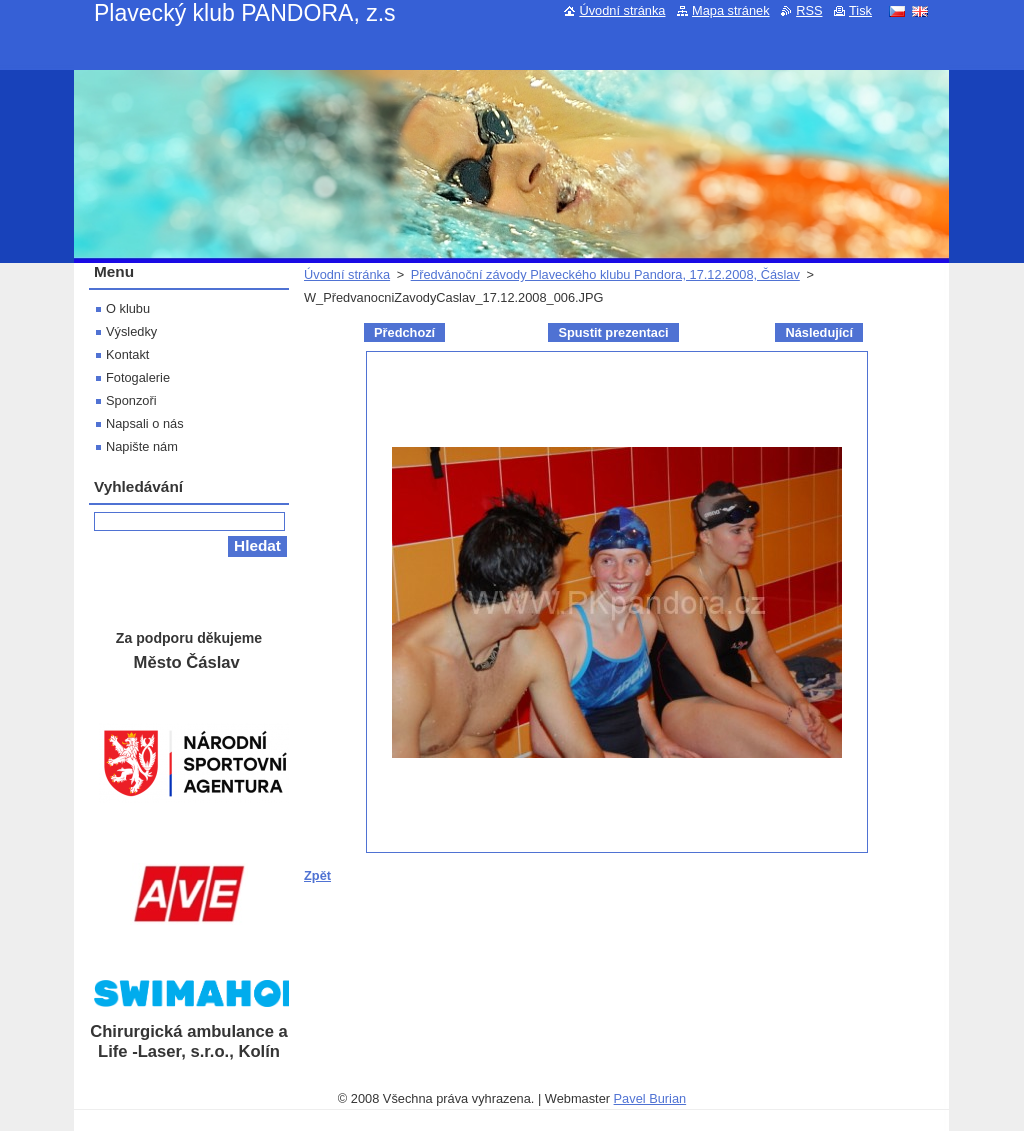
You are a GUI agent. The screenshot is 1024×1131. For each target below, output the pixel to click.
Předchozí (404, 332)
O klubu (128, 308)
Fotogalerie (138, 377)
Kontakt (127, 354)
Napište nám (142, 446)
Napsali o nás (145, 423)
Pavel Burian (650, 1098)
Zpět (317, 875)
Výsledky (131, 331)
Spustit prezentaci (613, 332)
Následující (819, 332)
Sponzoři (131, 400)
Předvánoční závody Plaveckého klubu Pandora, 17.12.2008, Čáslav (605, 274)
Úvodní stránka (347, 274)
